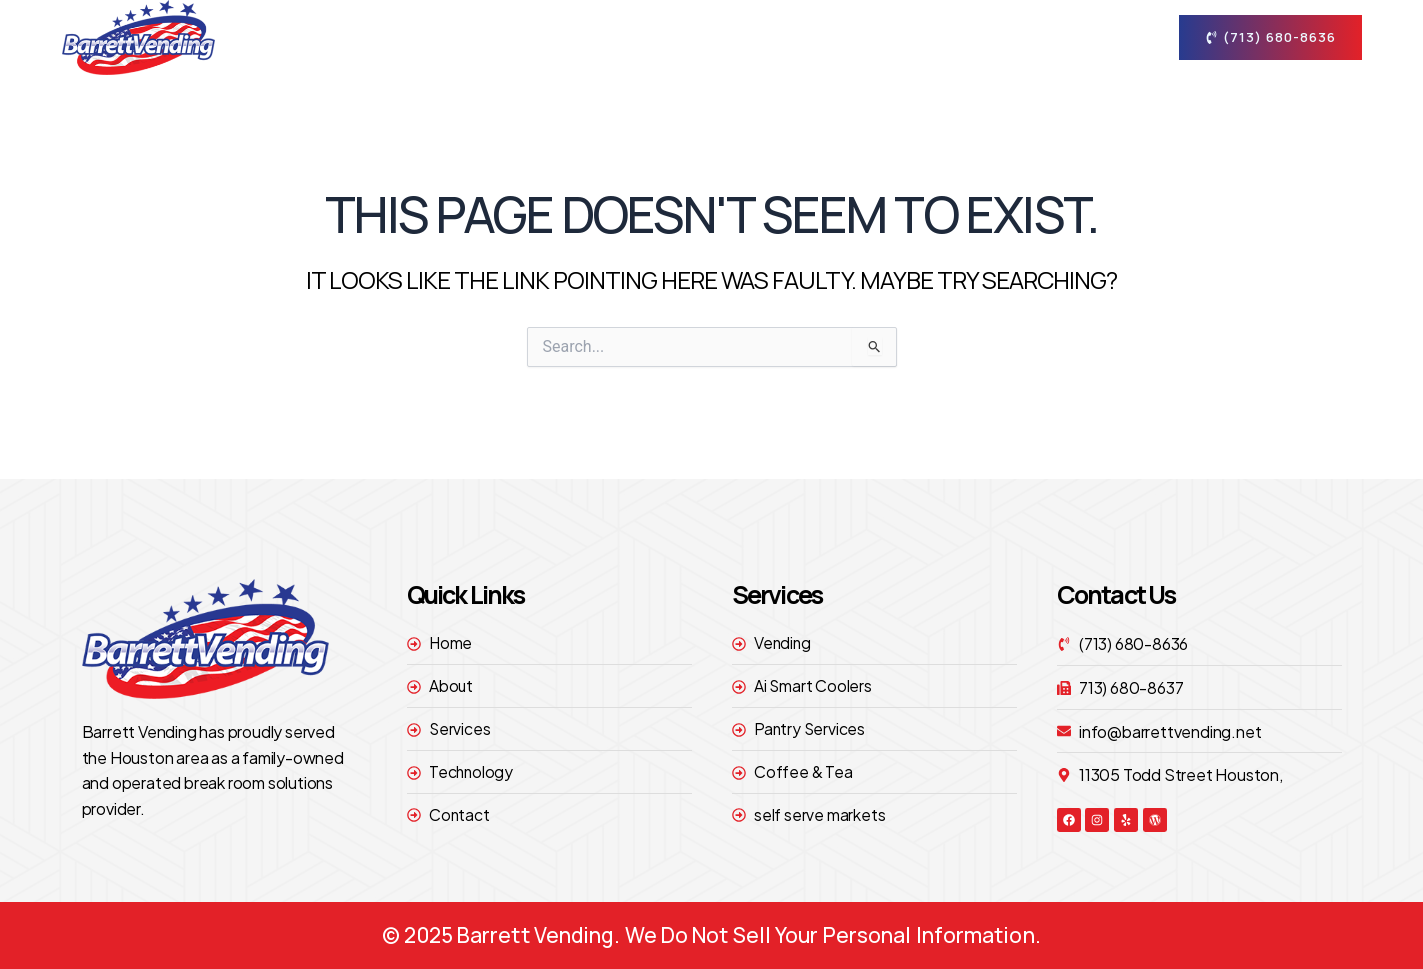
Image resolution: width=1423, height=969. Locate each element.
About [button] (708, 37)
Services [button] (828, 37)
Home (611, 36)
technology (955, 36)
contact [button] (1082, 37)
